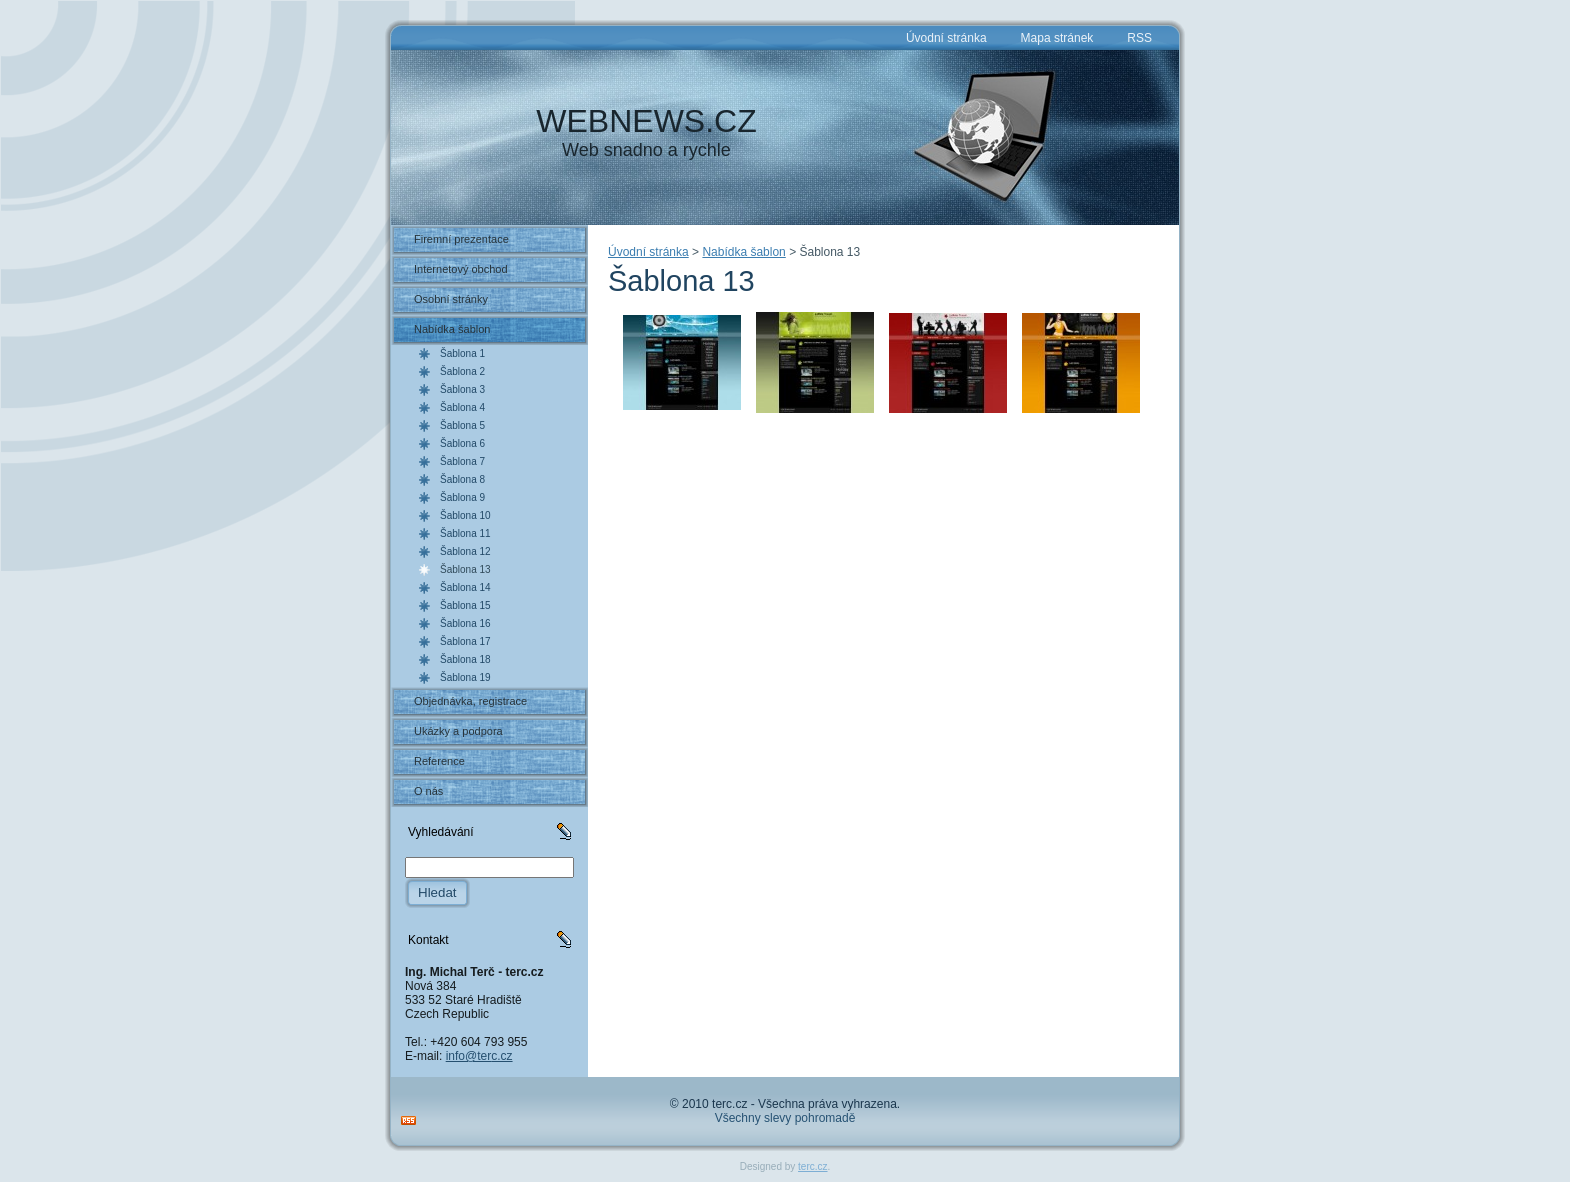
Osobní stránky (451, 299)
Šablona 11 (465, 533)
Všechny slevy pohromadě (785, 1118)
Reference (439, 761)
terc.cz (812, 1166)
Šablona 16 (465, 623)
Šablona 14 (465, 587)
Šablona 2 (462, 371)
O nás (428, 791)
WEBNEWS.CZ (646, 121)
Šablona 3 (462, 389)
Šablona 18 (465, 659)
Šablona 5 (462, 425)
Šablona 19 (465, 677)
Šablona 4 (462, 407)
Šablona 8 (462, 479)
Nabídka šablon (452, 329)
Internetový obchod (461, 269)
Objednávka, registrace (470, 701)
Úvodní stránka (648, 252)
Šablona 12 (465, 551)
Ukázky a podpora (458, 731)
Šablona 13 (465, 569)
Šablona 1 (462, 353)
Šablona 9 (462, 497)
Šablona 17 (465, 641)
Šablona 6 (462, 443)
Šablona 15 (465, 605)
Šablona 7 (462, 461)
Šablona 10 (465, 515)
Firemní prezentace (461, 239)
